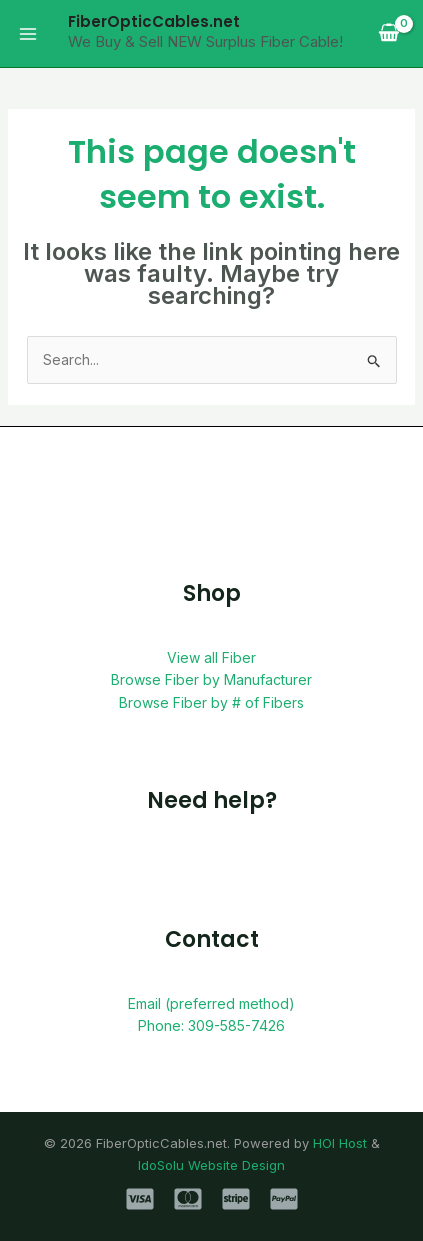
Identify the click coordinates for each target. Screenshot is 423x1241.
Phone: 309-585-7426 (211, 1025)
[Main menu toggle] (28, 34)
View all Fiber (211, 657)
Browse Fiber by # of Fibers (211, 702)
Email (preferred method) (211, 1003)
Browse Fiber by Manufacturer (211, 679)
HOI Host (340, 1143)
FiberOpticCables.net (154, 21)
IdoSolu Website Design (211, 1165)
